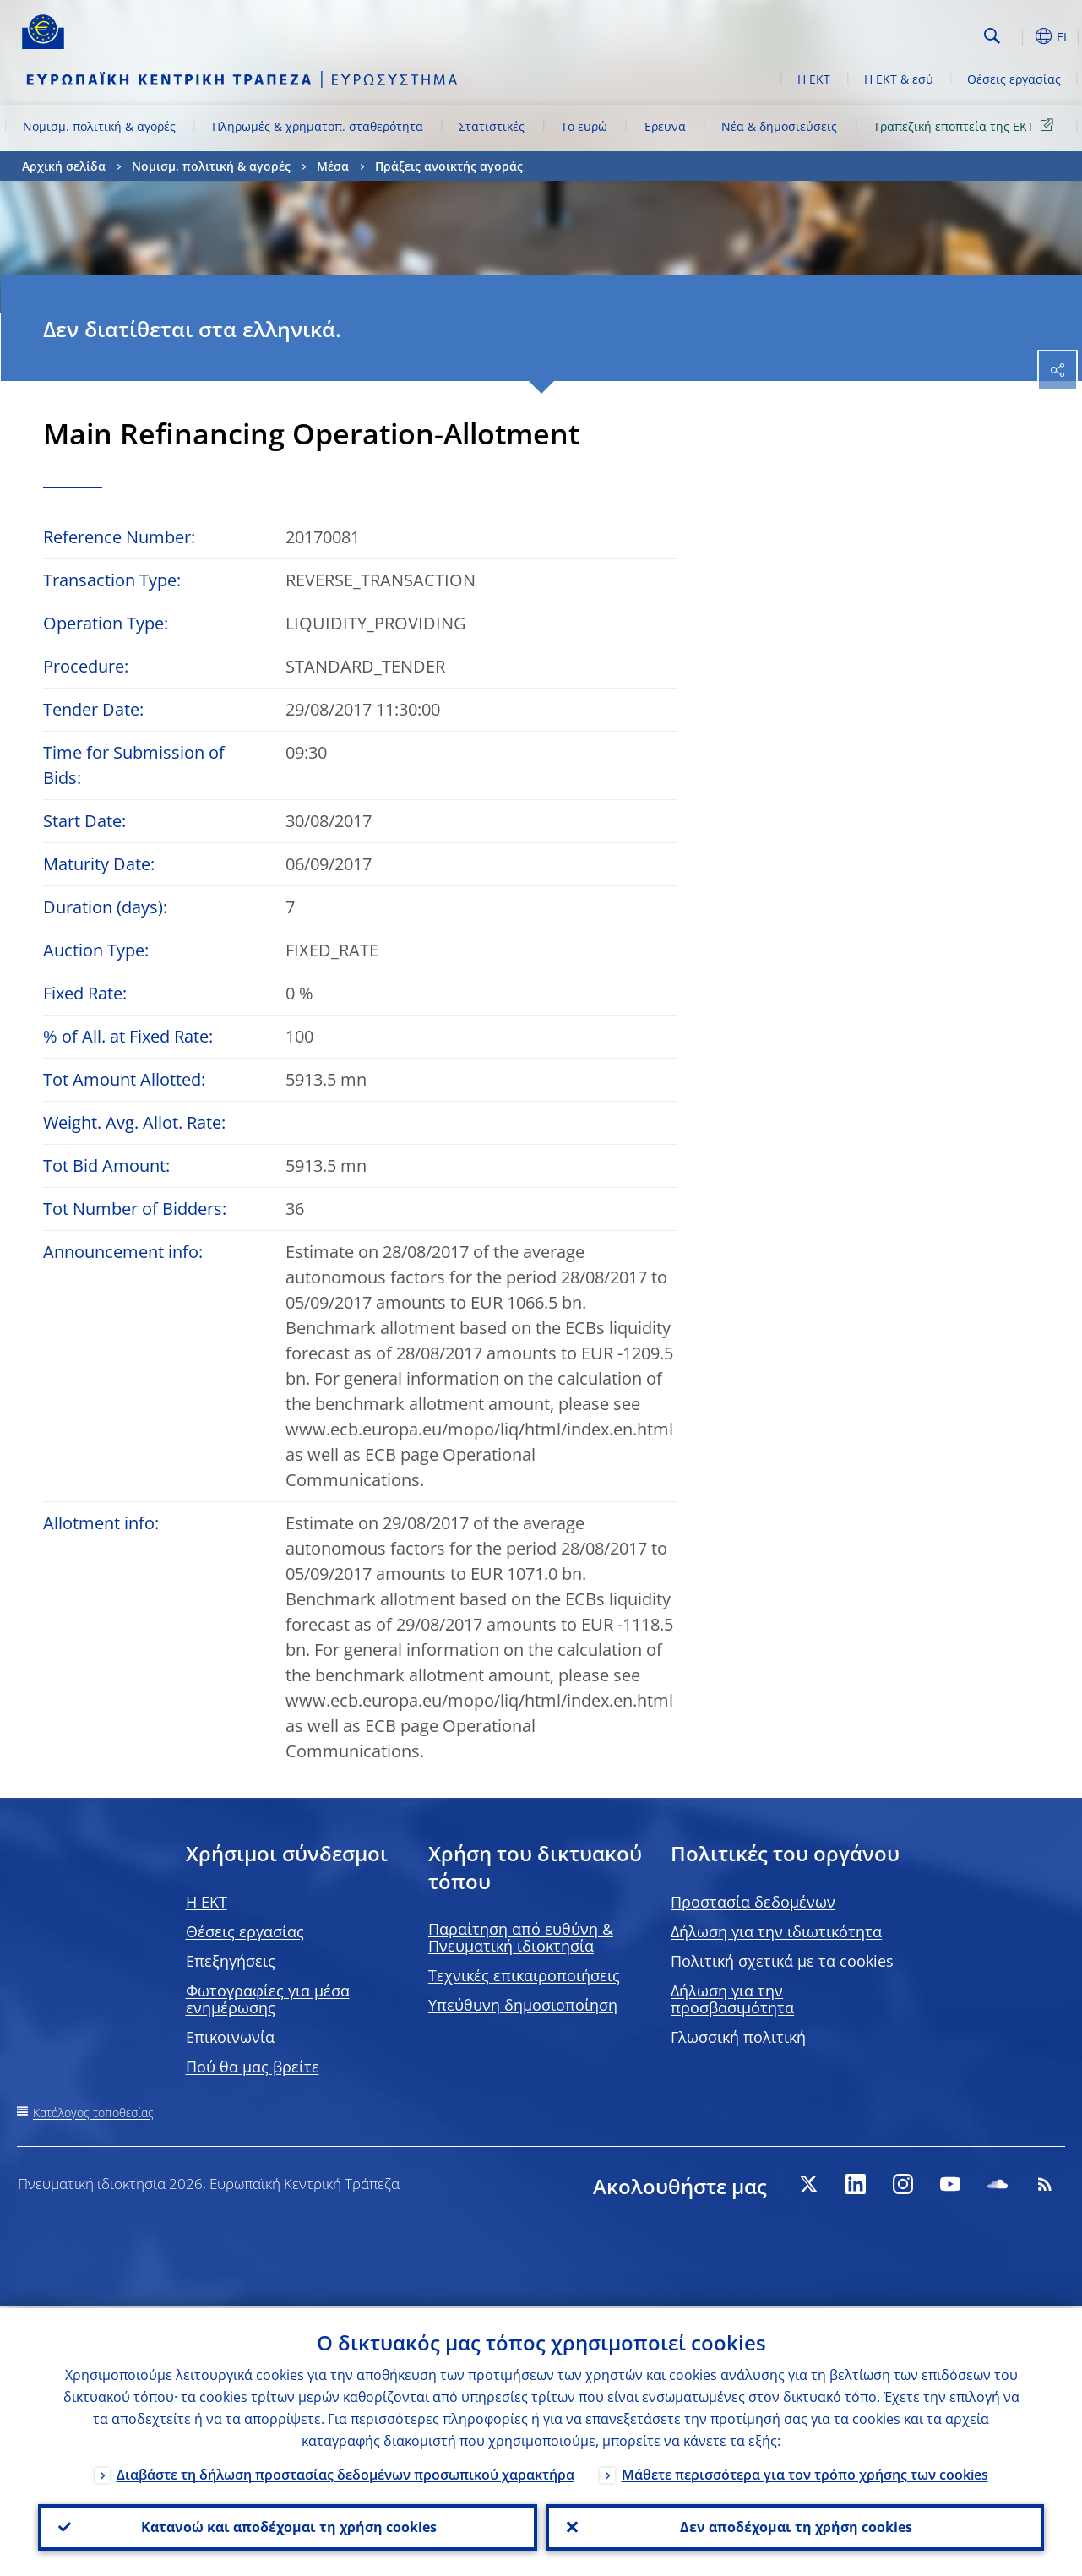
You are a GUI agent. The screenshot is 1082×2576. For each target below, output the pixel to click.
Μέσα (333, 166)
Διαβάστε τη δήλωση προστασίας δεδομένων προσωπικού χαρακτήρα (345, 2472)
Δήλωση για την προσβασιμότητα (732, 1999)
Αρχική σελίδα (64, 166)
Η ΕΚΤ (813, 79)
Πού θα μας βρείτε (252, 2066)
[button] (1019, 36)
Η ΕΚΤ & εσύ (898, 79)
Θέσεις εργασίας (1014, 79)
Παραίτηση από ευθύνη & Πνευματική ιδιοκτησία (520, 1937)
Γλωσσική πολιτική (738, 2037)
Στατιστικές (492, 126)
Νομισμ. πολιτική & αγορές (99, 126)
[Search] (893, 33)
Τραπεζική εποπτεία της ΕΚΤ (966, 125)
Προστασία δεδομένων (753, 1902)
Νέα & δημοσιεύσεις (779, 126)
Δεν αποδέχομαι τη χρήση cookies (794, 2526)
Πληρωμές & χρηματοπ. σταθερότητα (317, 126)
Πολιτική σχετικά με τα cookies (782, 1961)
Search (992, 36)
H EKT (206, 1902)
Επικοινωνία (230, 2037)
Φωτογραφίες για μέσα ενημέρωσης (268, 1999)
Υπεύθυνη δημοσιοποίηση (522, 2005)
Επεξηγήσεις (230, 1961)
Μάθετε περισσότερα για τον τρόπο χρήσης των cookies (805, 2472)
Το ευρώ (584, 126)
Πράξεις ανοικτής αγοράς (449, 166)
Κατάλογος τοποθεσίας (93, 2113)
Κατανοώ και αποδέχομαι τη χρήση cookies (287, 2526)
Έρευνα (665, 126)
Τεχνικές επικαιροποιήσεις (524, 1975)
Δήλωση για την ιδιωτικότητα (776, 1931)
